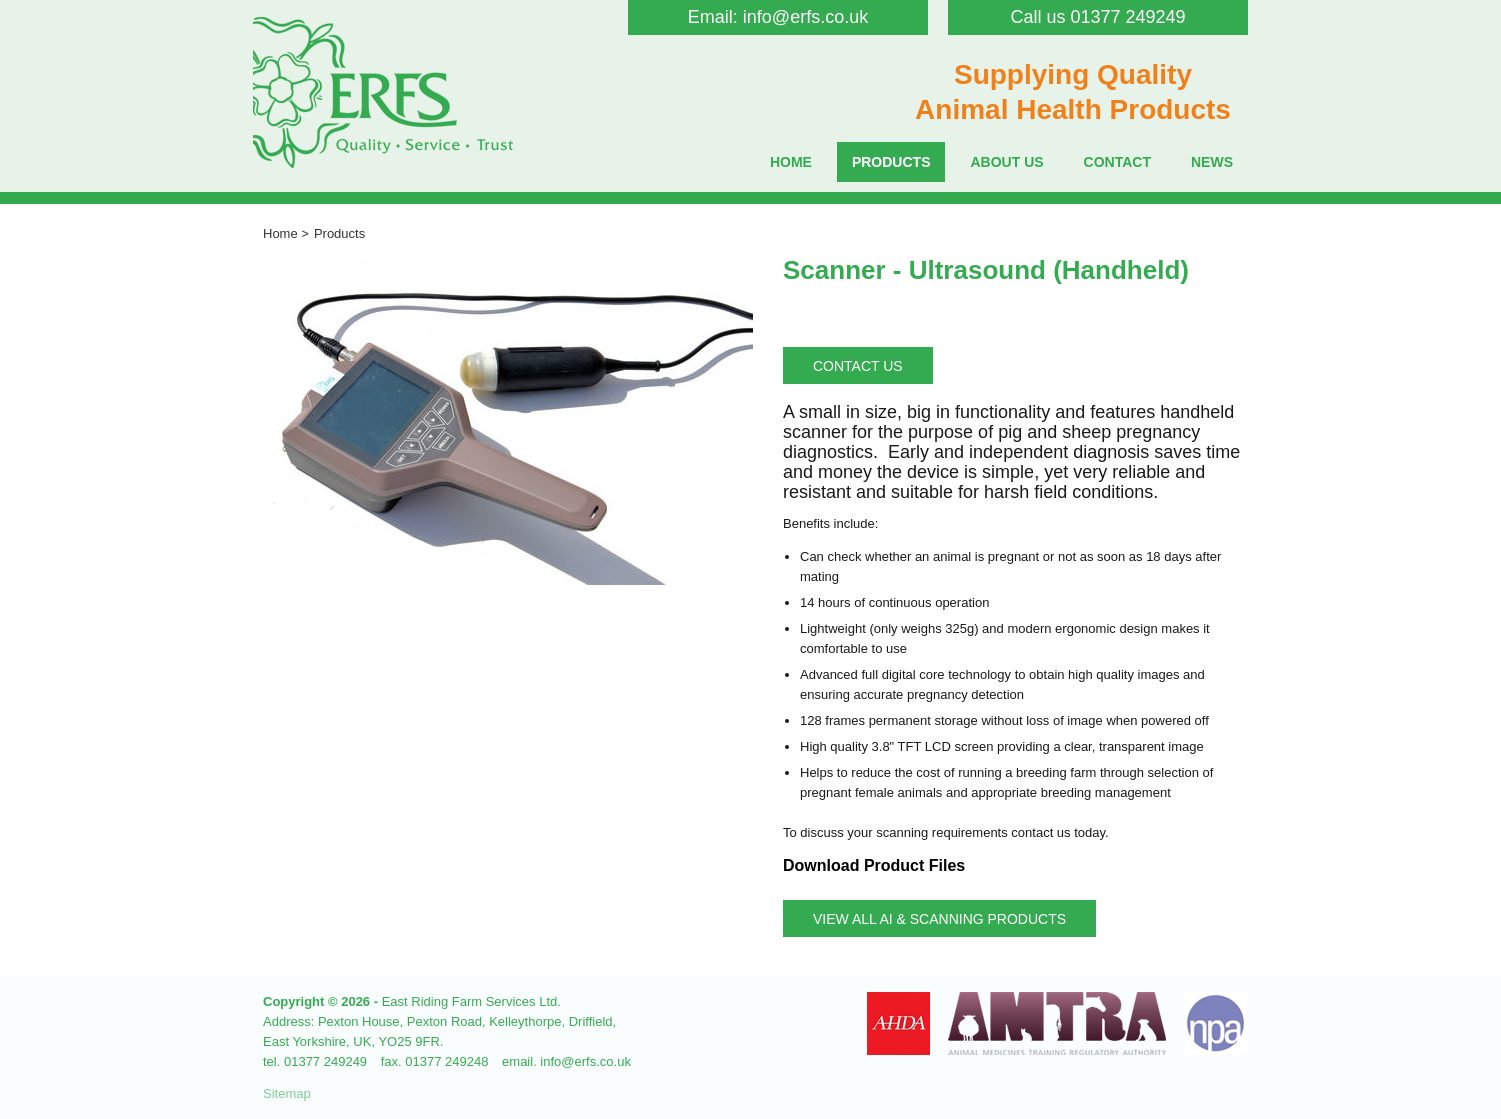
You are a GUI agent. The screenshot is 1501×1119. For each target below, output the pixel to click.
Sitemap (287, 1093)
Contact (1117, 162)
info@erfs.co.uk (805, 17)
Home (791, 162)
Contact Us (858, 366)
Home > (286, 233)
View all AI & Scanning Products (939, 919)
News (1212, 162)
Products (891, 162)
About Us (1006, 162)
